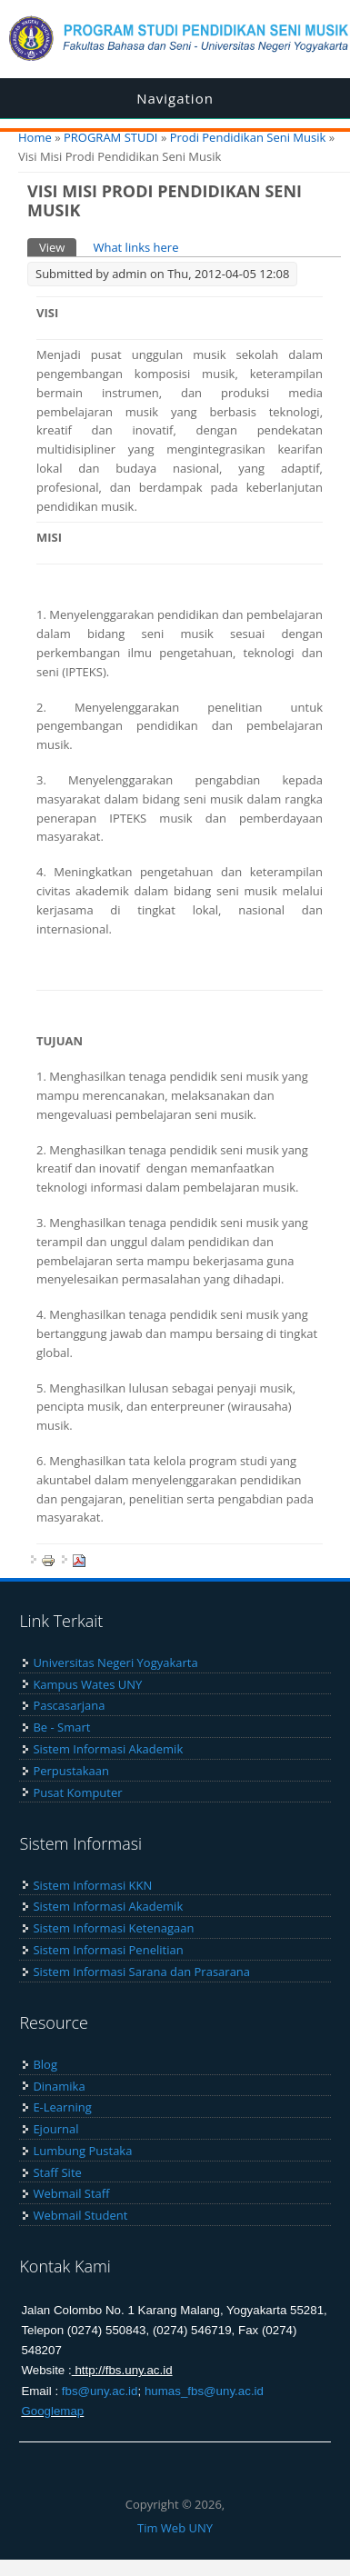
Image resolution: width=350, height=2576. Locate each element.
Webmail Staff (71, 2193)
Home (35, 137)
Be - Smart (61, 1727)
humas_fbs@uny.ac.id (204, 2391)
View (57, 246)
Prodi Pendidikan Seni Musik (248, 137)
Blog (45, 2064)
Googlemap (52, 2411)
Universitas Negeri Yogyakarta (115, 1662)
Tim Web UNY (175, 2528)
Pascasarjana (69, 1705)
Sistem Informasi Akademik (108, 1749)
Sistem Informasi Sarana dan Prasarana (141, 1971)
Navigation (175, 98)
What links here (135, 247)
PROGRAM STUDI (111, 137)
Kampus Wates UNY (87, 1684)
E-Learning (62, 2107)
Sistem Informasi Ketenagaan (113, 1928)
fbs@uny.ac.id (100, 2391)
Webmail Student (80, 2215)
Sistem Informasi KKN (92, 1885)
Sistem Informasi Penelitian (108, 1950)
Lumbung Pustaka (82, 2150)
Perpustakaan (71, 1770)
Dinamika (59, 2086)
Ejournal (55, 2129)
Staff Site (57, 2172)
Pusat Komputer (77, 1792)
